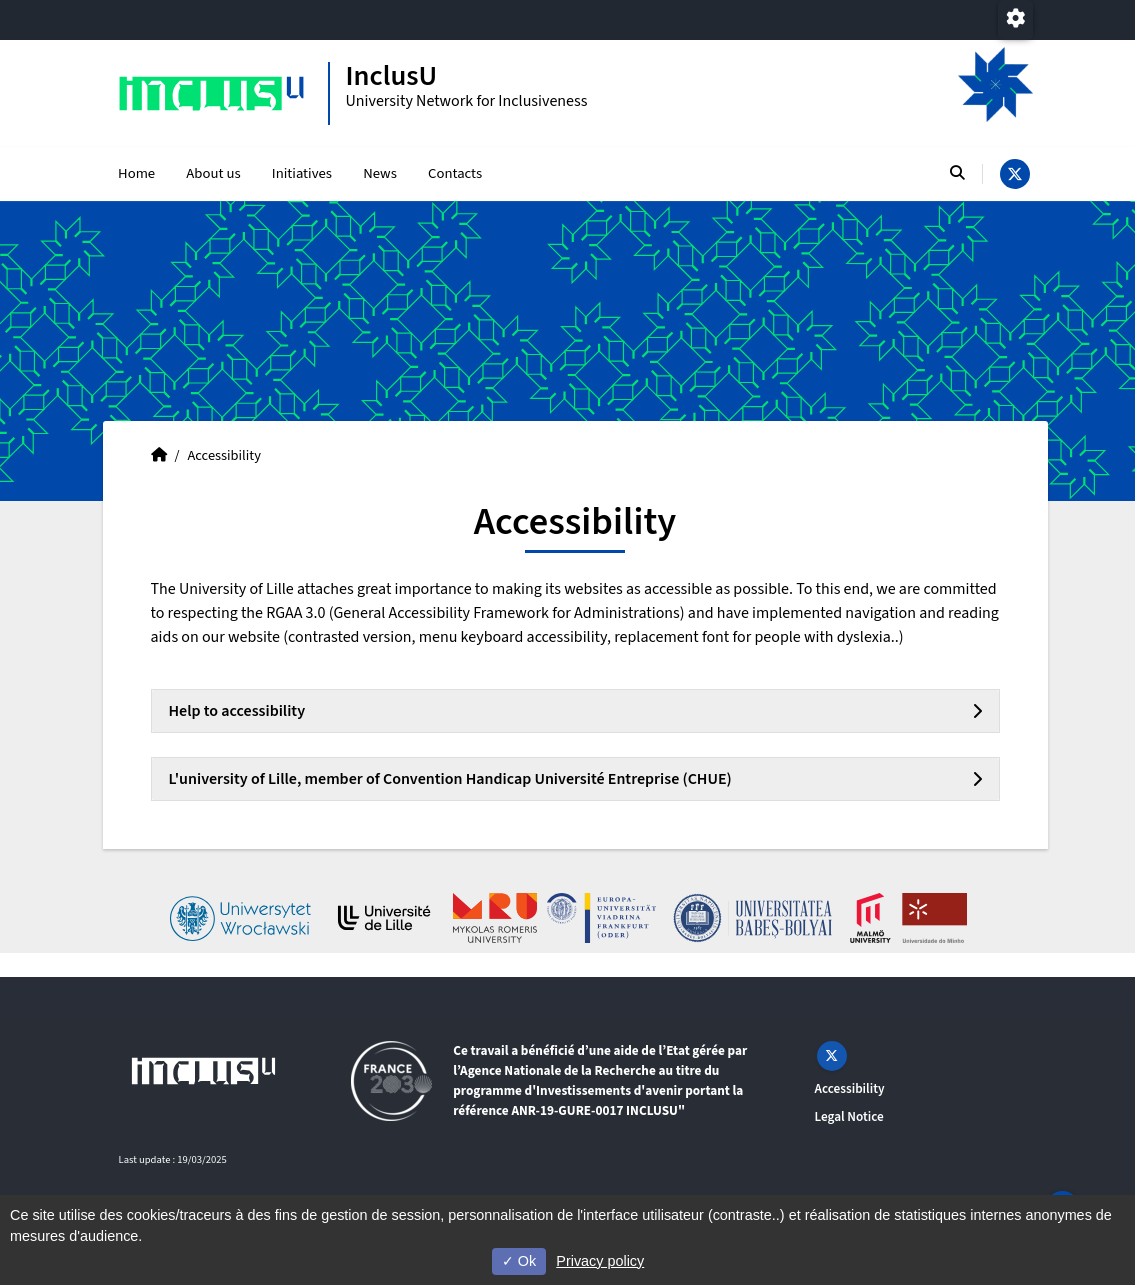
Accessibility (850, 1088)
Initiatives (302, 173)
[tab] (575, 711)
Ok (519, 1261)
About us (213, 173)
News (380, 173)
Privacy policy (600, 1261)
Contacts (455, 173)
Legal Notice (849, 1116)
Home (136, 173)
